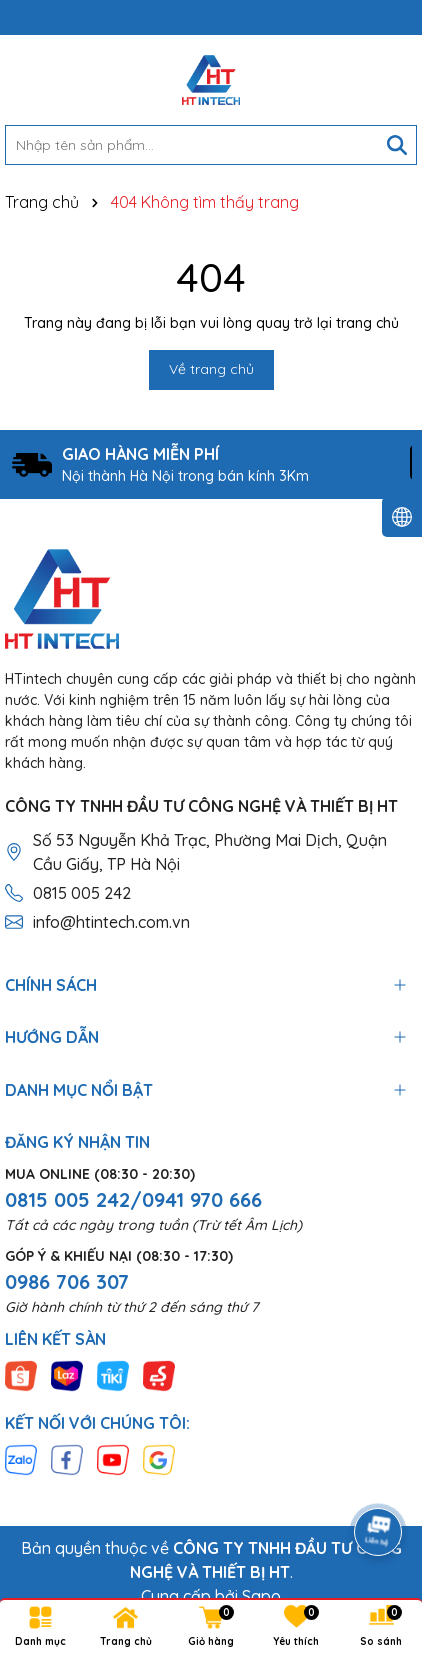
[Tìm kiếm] (397, 145)
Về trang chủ (211, 369)
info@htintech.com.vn (111, 922)
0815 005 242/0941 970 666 (133, 1199)
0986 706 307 (67, 1281)
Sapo (261, 1596)
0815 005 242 (82, 893)
